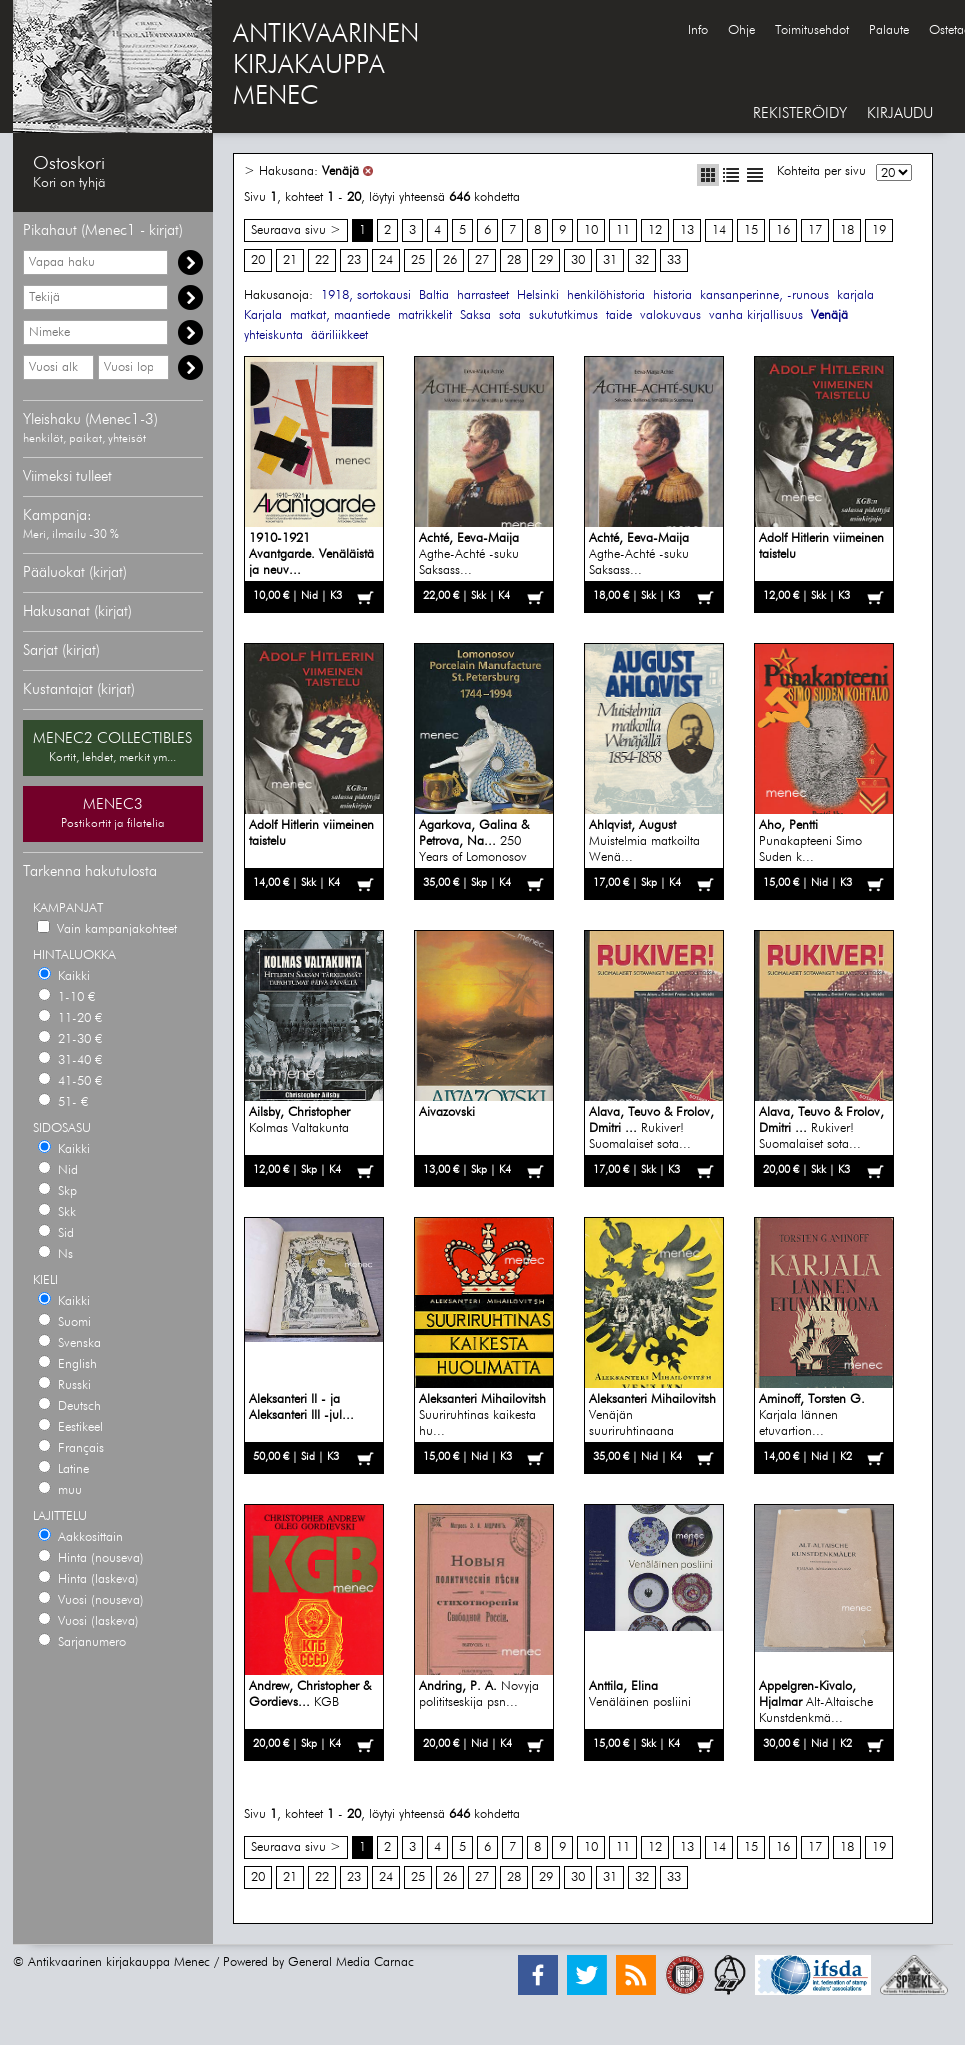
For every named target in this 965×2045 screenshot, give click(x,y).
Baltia (434, 295)
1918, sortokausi (366, 295)
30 (578, 260)
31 (610, 260)
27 (482, 260)
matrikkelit (425, 315)
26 (450, 260)
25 (418, 260)
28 (514, 260)
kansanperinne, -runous (764, 295)
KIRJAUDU (900, 113)
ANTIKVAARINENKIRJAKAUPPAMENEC (326, 66)
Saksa (475, 315)
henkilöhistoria (606, 295)
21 (290, 260)
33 (674, 260)
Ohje (741, 30)
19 (879, 230)
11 (623, 230)
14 (719, 230)
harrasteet (483, 295)
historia (672, 295)
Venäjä (340, 171)
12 (655, 230)
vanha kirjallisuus (756, 315)
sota (510, 315)
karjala (855, 295)
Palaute (889, 30)
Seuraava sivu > (296, 230)
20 (258, 260)
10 (591, 230)
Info (698, 30)
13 (687, 230)
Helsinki (538, 295)
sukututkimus (563, 315)
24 (386, 260)
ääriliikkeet (339, 335)
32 (642, 260)
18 (847, 230)
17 (815, 230)
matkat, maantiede (340, 315)
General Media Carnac (351, 1962)
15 (751, 230)
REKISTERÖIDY (800, 113)
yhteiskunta (273, 335)
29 (546, 260)
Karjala (263, 315)
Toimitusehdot (812, 30)
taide (619, 315)
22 (322, 260)
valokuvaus (670, 315)
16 (783, 230)
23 (354, 260)
